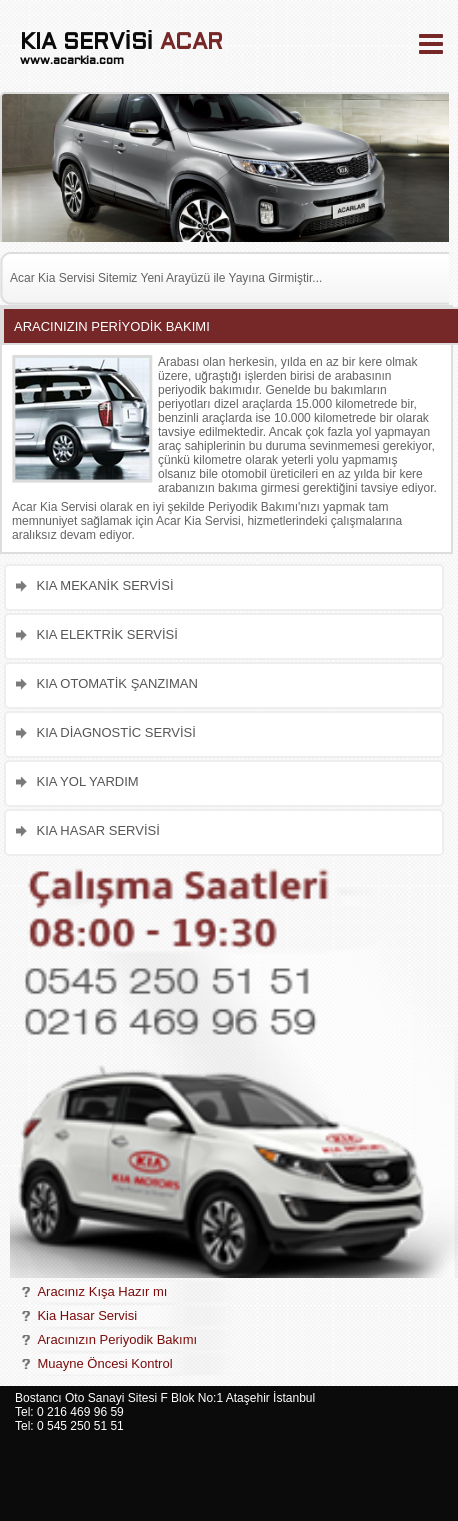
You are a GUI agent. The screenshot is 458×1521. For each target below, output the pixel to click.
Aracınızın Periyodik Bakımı (117, 1339)
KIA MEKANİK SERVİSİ (104, 585)
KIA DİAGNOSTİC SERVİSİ (115, 732)
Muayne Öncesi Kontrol (104, 1363)
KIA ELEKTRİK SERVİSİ (106, 634)
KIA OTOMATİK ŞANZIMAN (116, 683)
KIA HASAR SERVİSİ (97, 830)
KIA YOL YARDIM (87, 781)
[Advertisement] (386, 1453)
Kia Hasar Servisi (87, 1315)
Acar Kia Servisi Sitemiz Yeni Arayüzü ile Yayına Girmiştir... (166, 278)
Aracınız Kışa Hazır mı (102, 1291)
